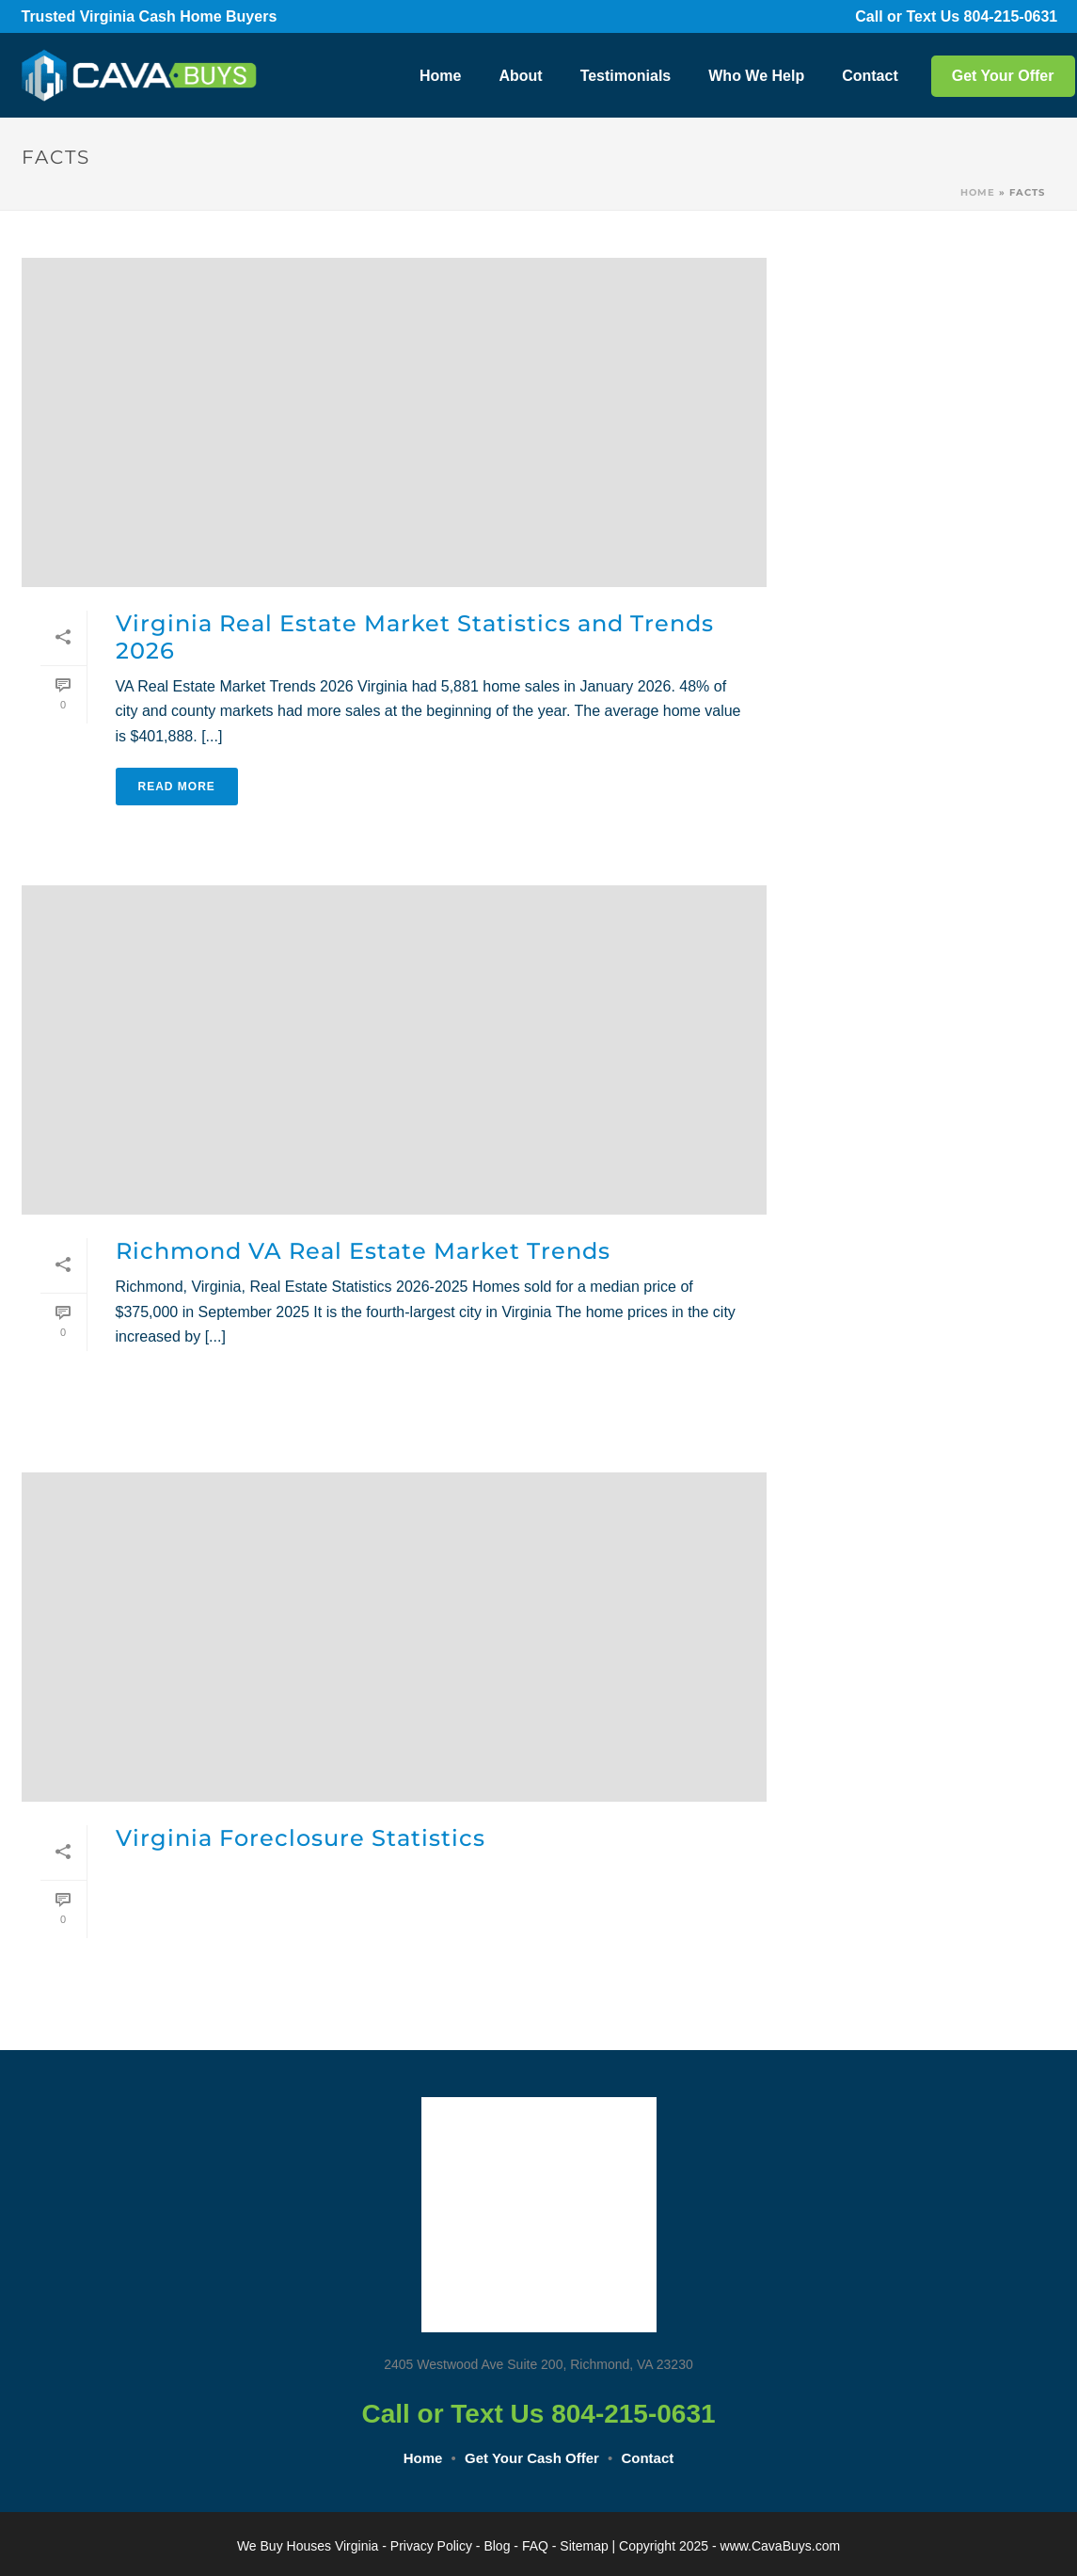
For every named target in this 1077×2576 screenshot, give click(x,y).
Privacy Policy (431, 2545)
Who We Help (756, 76)
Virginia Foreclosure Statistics (300, 1838)
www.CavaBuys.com (781, 2545)
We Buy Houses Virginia (307, 2545)
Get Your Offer (1003, 76)
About (520, 76)
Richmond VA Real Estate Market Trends (363, 1250)
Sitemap (584, 2545)
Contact (870, 76)
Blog (496, 2545)
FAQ (535, 2545)
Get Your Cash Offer (532, 2458)
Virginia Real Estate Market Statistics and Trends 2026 (415, 637)
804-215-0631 (1010, 16)
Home (440, 76)
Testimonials (626, 76)
